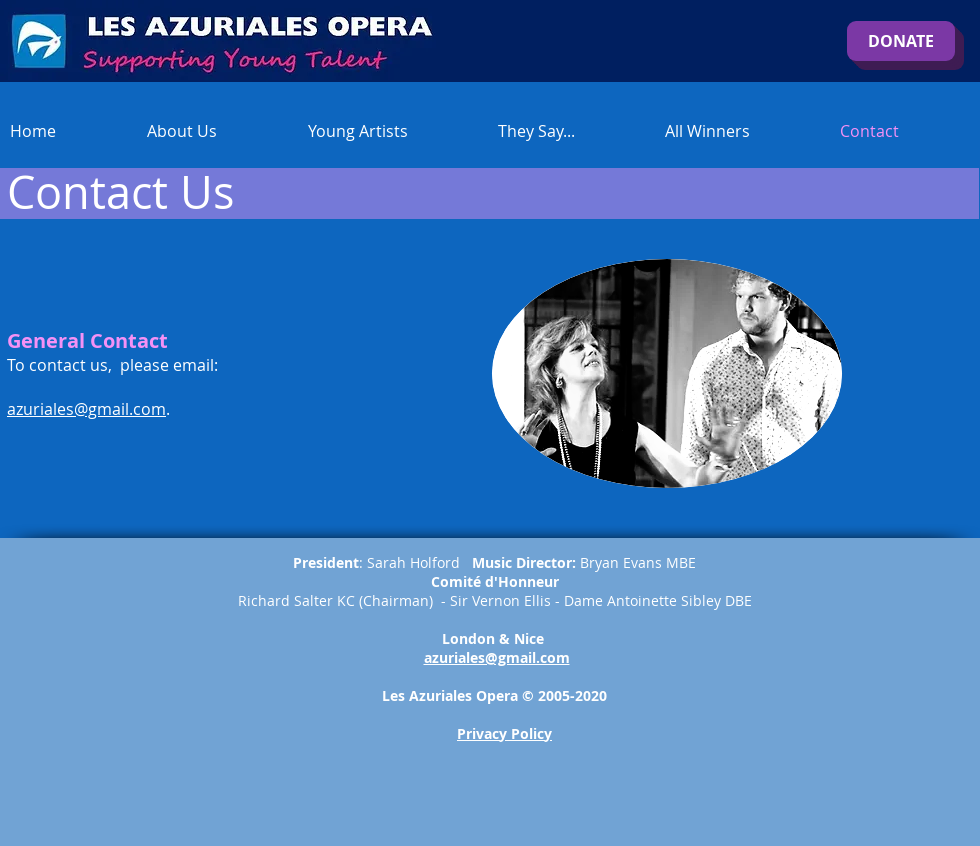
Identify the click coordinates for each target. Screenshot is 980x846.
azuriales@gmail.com (86, 409)
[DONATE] (901, 41)
